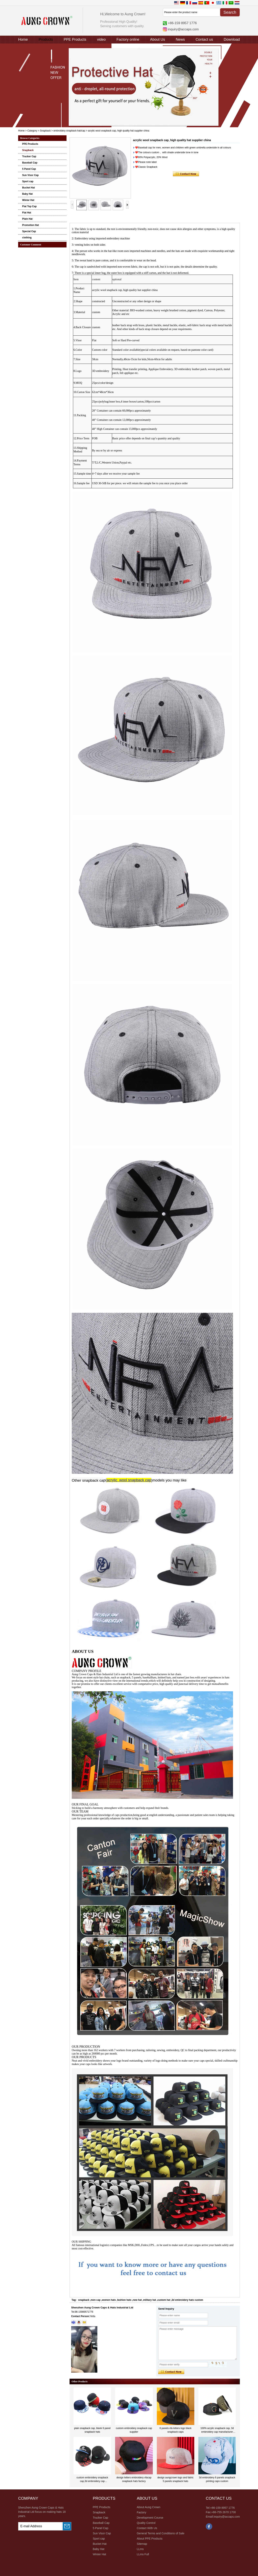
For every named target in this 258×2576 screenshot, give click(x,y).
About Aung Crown (148, 2507)
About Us (157, 39)
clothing (27, 237)
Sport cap (27, 181)
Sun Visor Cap (30, 175)
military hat (149, 2300)
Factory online (128, 39)
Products (45, 39)
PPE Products (75, 39)
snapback (83, 2300)
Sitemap (142, 2543)
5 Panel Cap (29, 169)
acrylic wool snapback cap (129, 1480)
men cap (96, 2300)
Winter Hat (28, 200)
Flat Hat (26, 212)
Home (23, 39)
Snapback (45, 130)
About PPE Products (149, 2538)
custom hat (163, 2300)
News (180, 39)
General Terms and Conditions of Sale (160, 2533)
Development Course (150, 2517)
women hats (109, 2300)
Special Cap (29, 231)
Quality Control (146, 2522)
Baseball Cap (29, 162)
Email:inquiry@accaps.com (223, 2516)
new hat (137, 2300)
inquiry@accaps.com (183, 29)
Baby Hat (27, 193)
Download (232, 39)
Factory (141, 2512)
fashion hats (124, 2300)
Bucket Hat (28, 187)
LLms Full (143, 2554)
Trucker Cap (29, 156)
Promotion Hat (30, 225)
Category (32, 130)
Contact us (204, 39)
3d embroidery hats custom (187, 2300)
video (101, 39)
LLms (140, 2549)
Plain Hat (27, 218)
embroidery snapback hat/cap (69, 130)
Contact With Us (147, 2528)
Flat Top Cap (29, 206)
